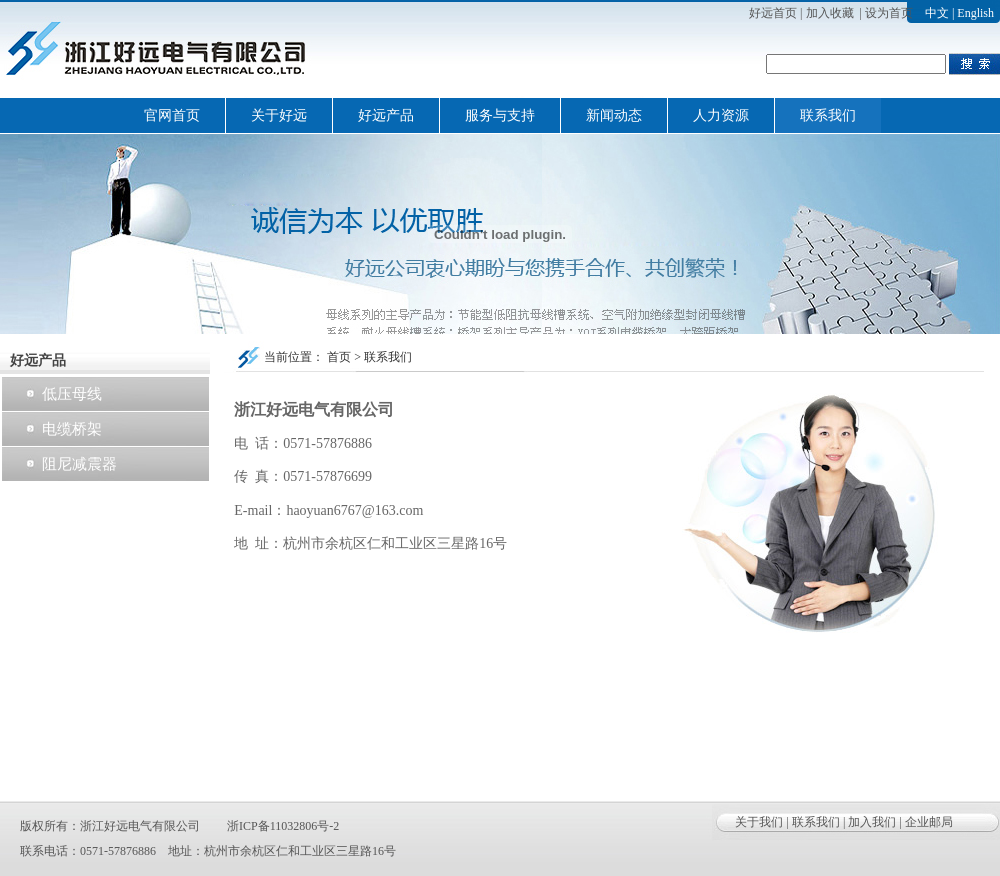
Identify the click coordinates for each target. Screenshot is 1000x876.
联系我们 (828, 115)
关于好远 (279, 115)
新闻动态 (614, 115)
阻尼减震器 (79, 464)
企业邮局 (929, 822)
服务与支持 (500, 115)
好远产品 (386, 115)
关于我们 (759, 822)
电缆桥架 (72, 429)
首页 (339, 357)
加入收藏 (830, 13)
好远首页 (773, 13)
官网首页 (172, 115)
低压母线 (72, 394)
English (975, 13)
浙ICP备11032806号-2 (283, 826)
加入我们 (872, 822)
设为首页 (889, 13)
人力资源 (721, 115)
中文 (937, 13)
